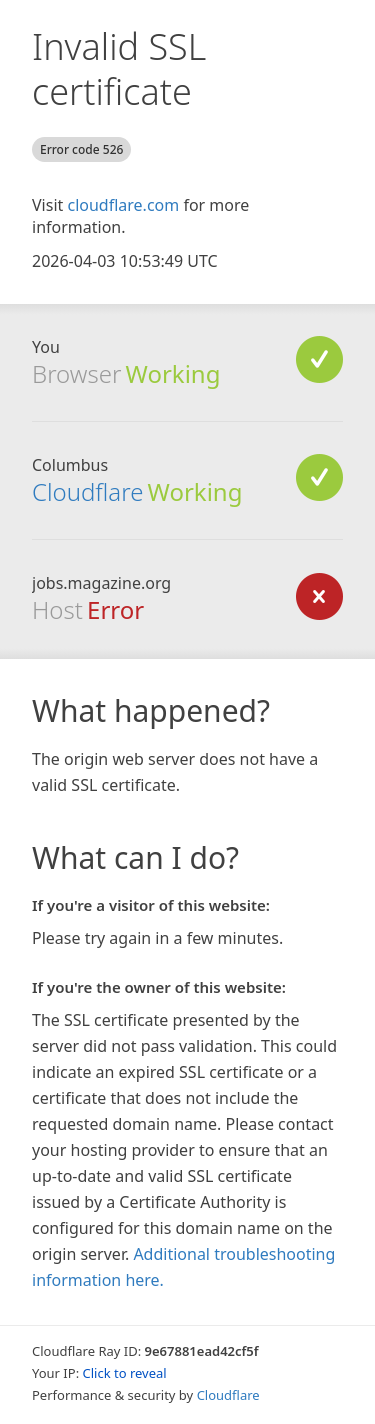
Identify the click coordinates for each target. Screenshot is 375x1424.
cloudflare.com (123, 205)
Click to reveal (125, 1373)
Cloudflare (87, 491)
